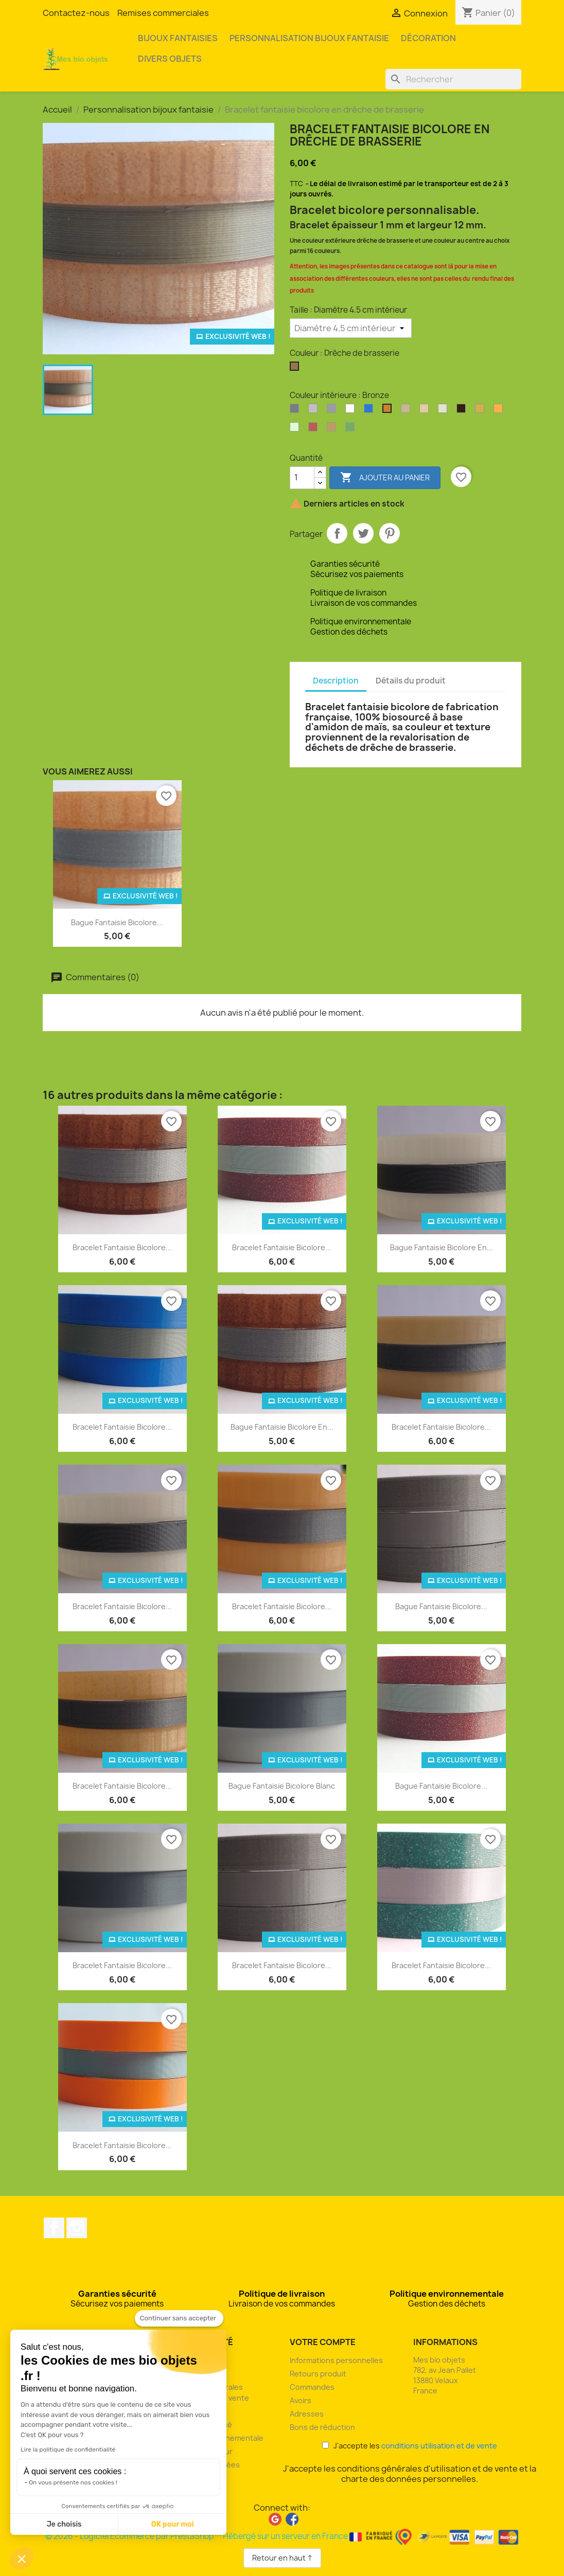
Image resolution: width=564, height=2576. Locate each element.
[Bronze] (389, 411)
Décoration (428, 38)
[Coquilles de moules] (426, 411)
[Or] (481, 411)
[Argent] (296, 411)
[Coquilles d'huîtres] (407, 411)
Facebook (54, 2228)
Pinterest (389, 533)
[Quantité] (302, 477)
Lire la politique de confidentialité (68, 2449)
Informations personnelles (336, 2360)
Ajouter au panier (385, 477)
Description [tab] (336, 680)
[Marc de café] (463, 411)
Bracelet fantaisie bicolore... (122, 1247)
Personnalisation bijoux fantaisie (309, 38)
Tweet (363, 533)
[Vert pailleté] (352, 429)
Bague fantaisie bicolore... (117, 922)
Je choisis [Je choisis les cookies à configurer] (64, 2524)
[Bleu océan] (370, 411)
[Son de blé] (333, 429)
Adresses (307, 2414)
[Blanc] (352, 411)
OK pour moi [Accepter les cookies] (172, 2524)
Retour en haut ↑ (282, 2558)
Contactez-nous (76, 13)
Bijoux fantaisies (178, 38)
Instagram (76, 2228)
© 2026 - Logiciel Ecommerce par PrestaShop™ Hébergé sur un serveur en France (282, 2536)
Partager (337, 533)
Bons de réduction (322, 2427)
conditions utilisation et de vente (439, 2446)
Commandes (312, 2387)
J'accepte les (409, 2446)
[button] (21, 2558)
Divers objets (170, 58)
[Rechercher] (453, 79)
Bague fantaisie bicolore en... (441, 1247)
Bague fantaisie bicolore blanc (281, 1786)
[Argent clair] (315, 411)
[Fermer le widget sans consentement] (179, 2318)
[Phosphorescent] (296, 429)
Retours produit (318, 2374)
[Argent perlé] (333, 411)
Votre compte (323, 2342)
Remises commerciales (163, 13)
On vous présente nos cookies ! (73, 2482)
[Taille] (351, 328)
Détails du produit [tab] (411, 680)
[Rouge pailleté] (315, 429)
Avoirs (300, 2400)
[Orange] (500, 411)
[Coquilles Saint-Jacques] (444, 411)
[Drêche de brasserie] (296, 369)
